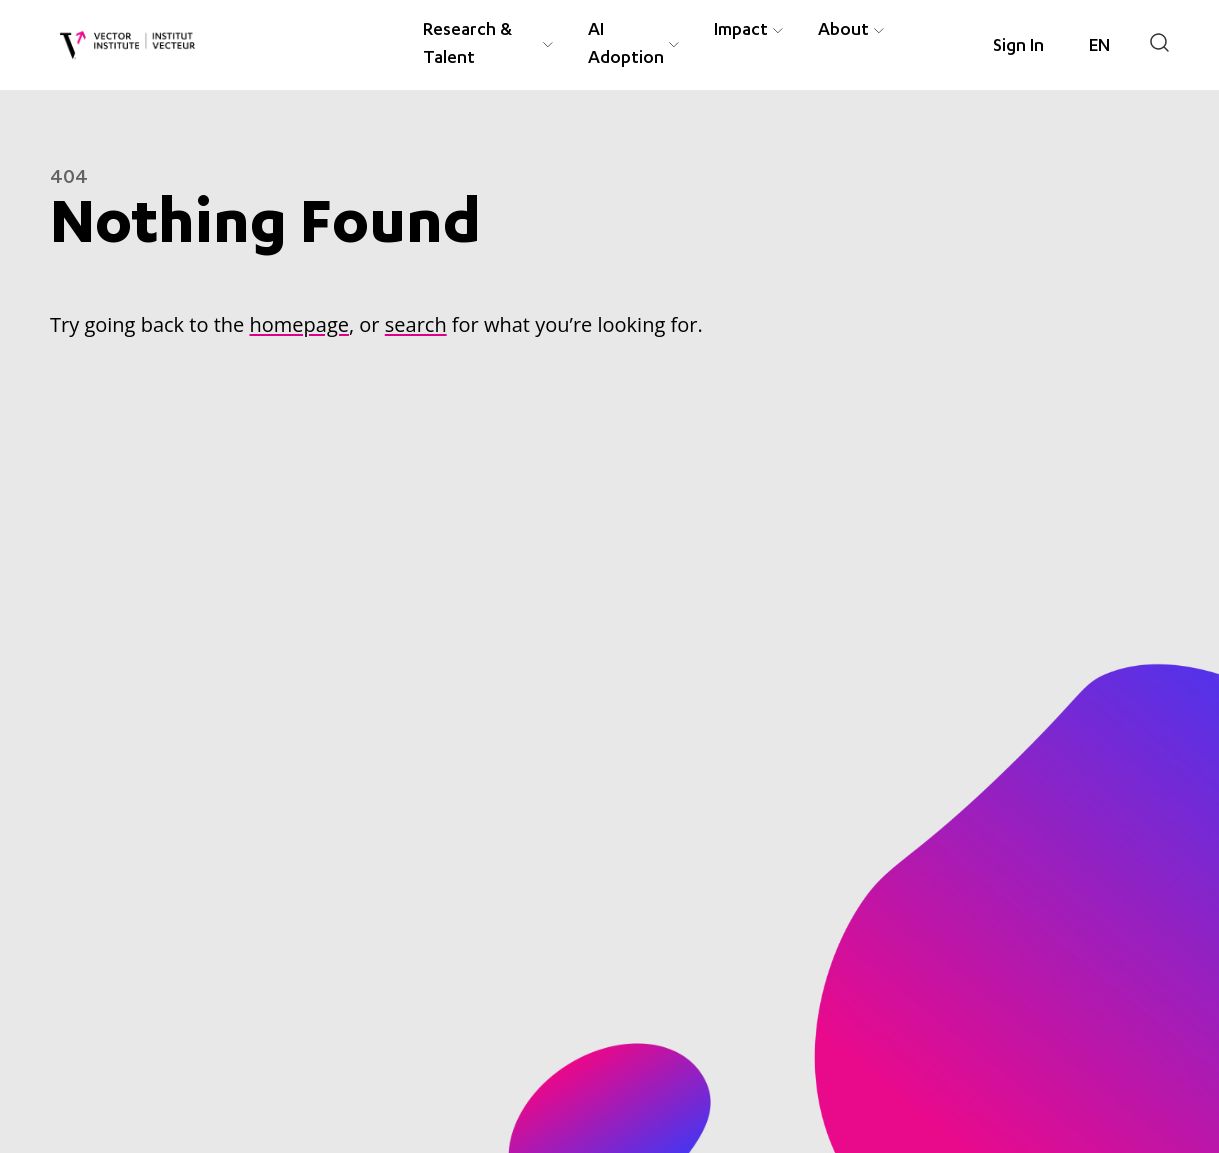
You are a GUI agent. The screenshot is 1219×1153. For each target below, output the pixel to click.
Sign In (1018, 47)
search (416, 324)
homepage (298, 324)
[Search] (1159, 42)
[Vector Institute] (127, 45)
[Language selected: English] (1099, 47)
